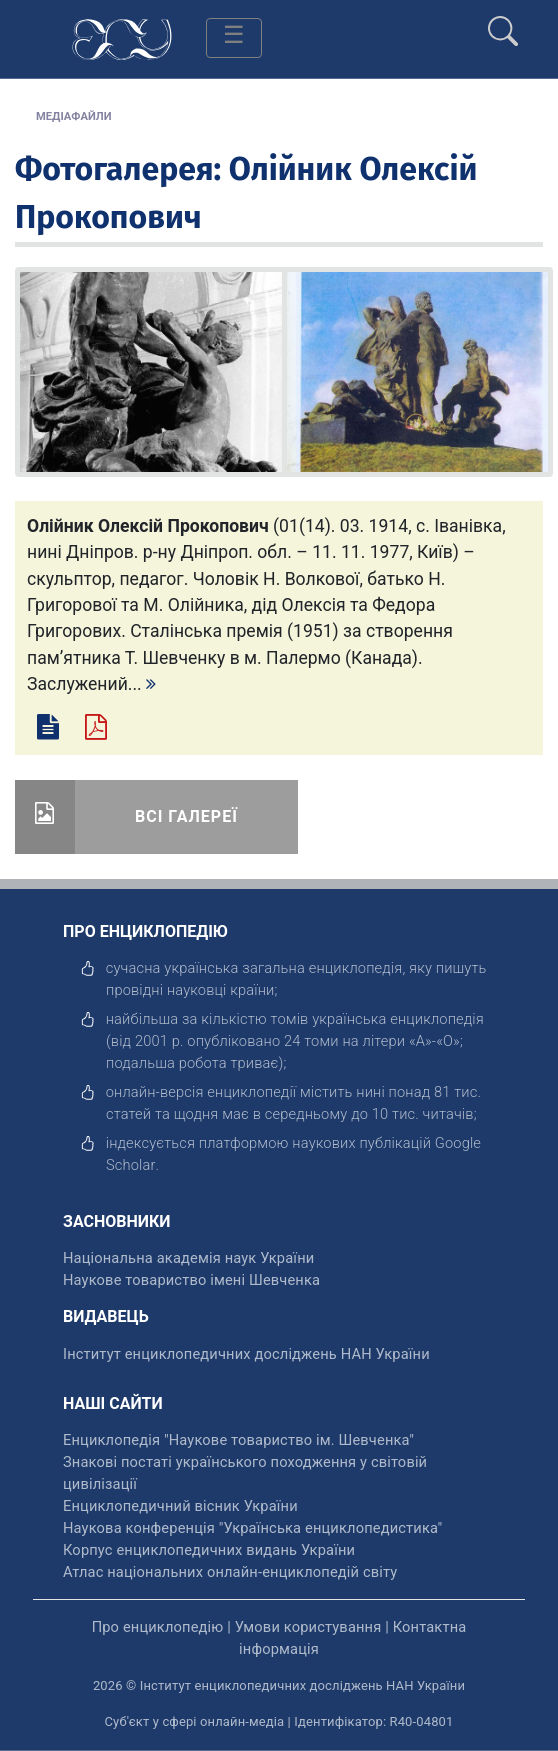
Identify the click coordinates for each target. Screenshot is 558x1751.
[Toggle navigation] (234, 38)
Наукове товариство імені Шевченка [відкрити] (191, 1280)
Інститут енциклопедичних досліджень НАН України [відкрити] (246, 1354)
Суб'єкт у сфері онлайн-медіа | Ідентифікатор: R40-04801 (279, 1721)
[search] (503, 23)
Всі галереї (186, 816)
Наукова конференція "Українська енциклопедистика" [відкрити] (252, 1528)
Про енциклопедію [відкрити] (158, 1627)
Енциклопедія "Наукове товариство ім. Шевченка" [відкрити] (238, 1440)
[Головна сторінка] (122, 37)
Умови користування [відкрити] (308, 1627)
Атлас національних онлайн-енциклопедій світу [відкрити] (230, 1572)
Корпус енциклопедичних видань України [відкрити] (209, 1550)
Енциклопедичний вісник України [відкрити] (180, 1506)
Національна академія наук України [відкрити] (188, 1258)
